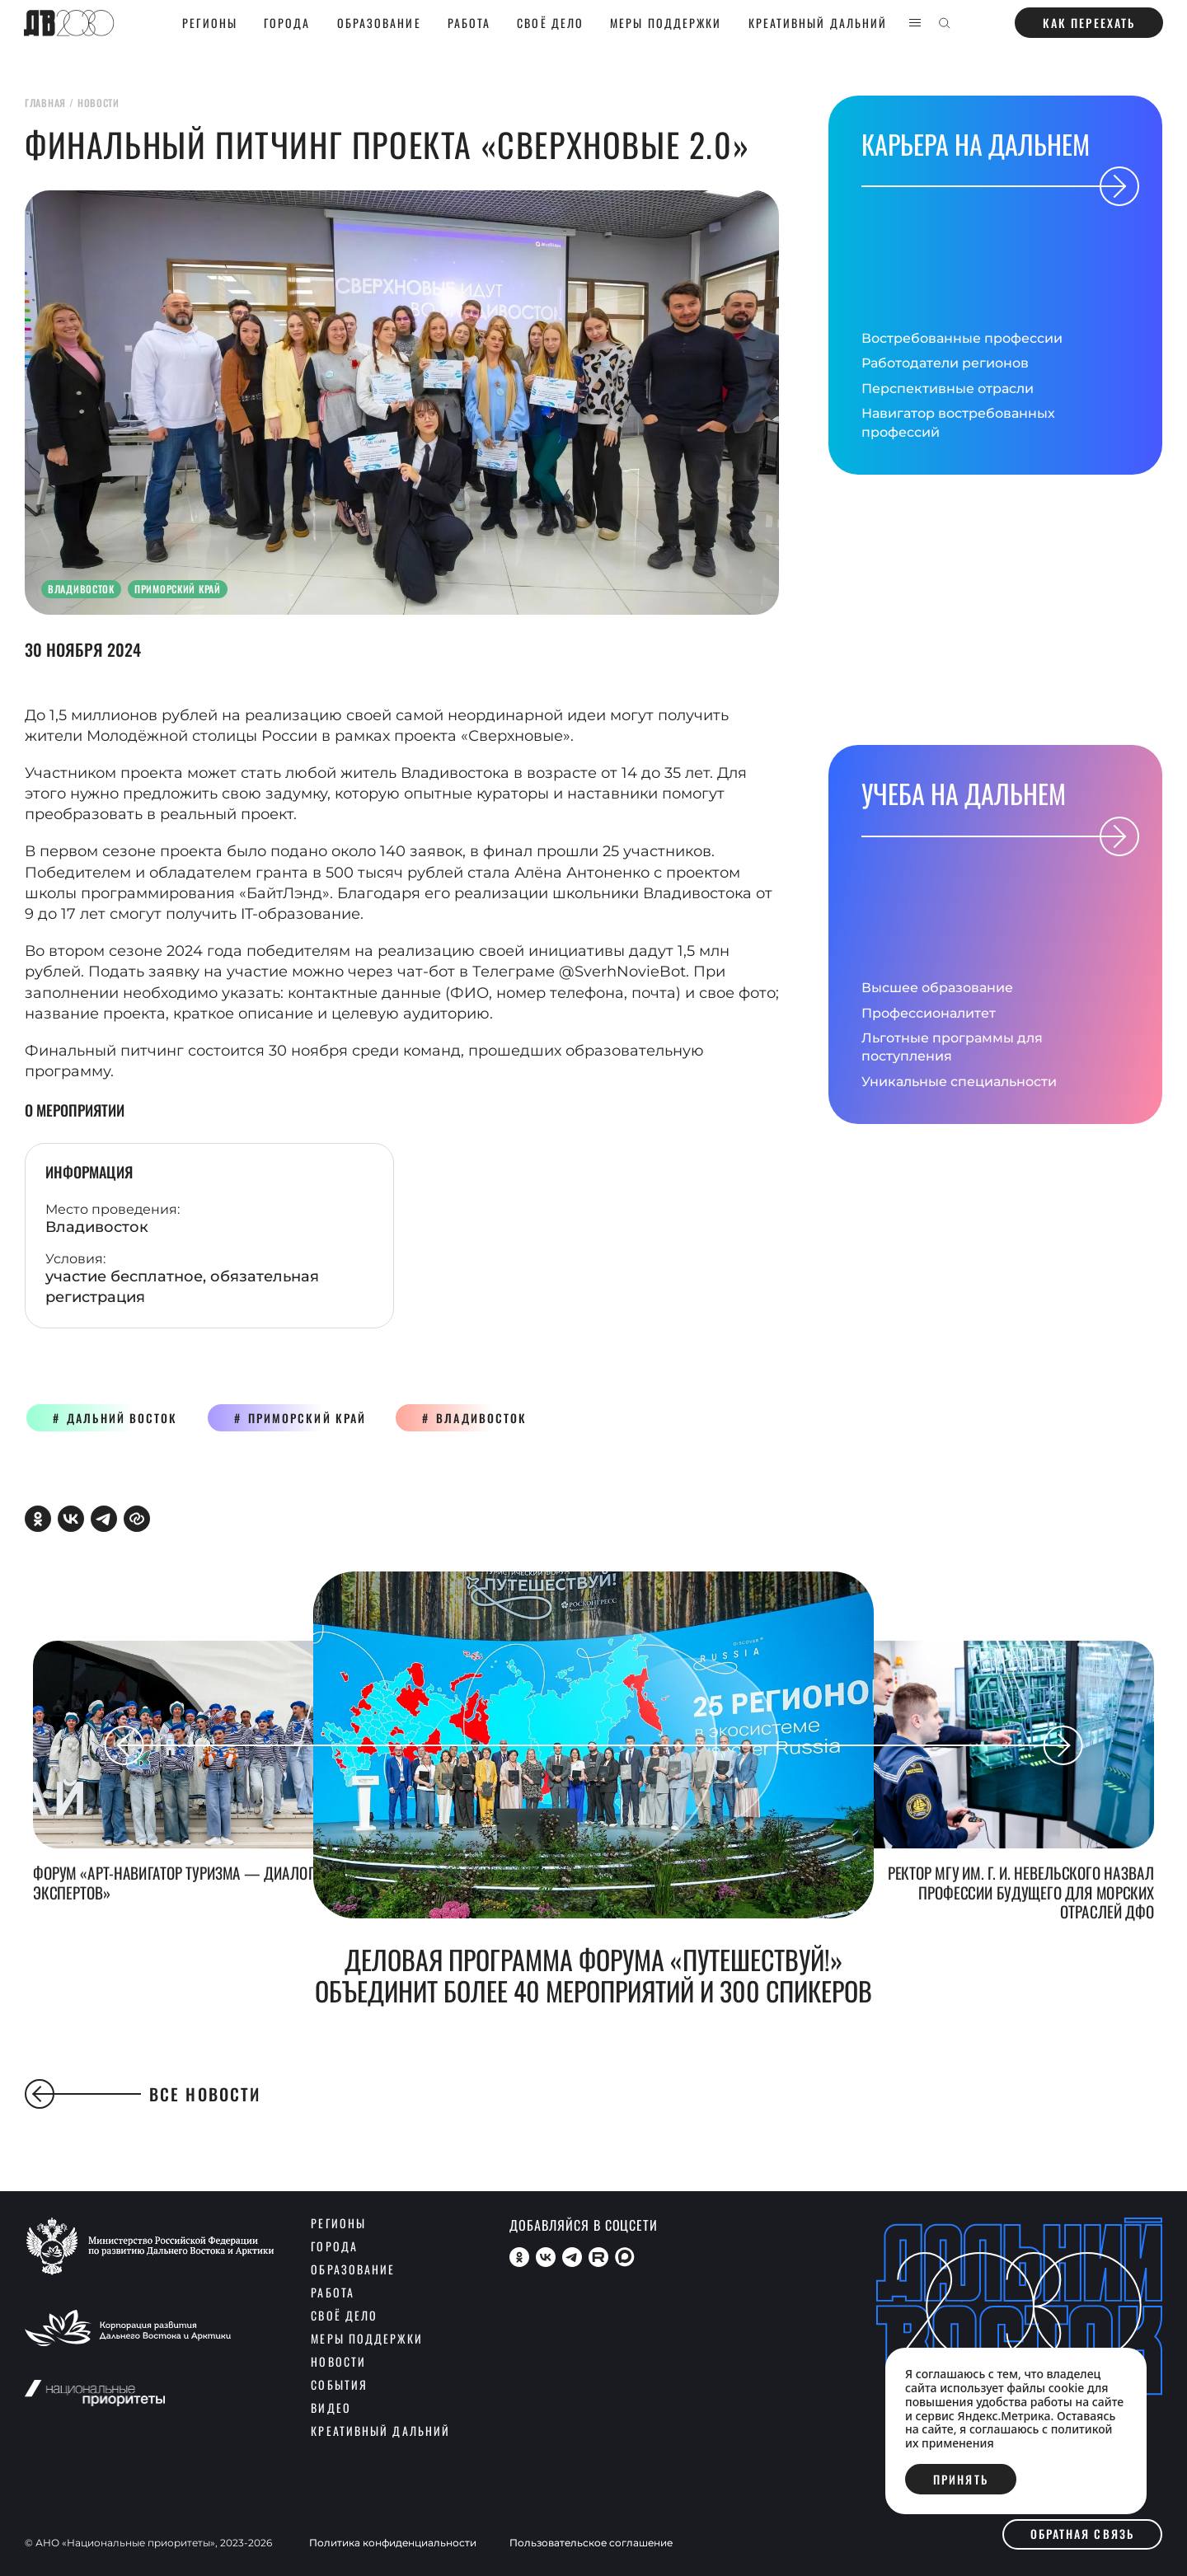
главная (45, 103)
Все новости (142, 2094)
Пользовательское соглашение (591, 2543)
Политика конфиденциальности (392, 2543)
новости (98, 103)
